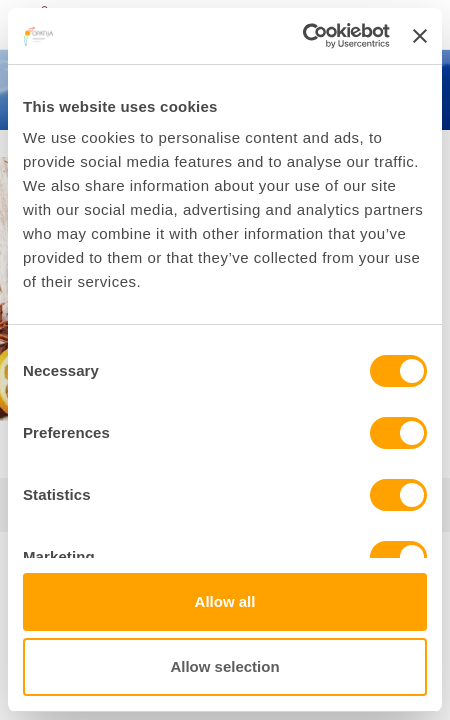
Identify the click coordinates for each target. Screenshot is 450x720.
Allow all (225, 601)
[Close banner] (420, 36)
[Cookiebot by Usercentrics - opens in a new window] (302, 36)
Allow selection (224, 666)
